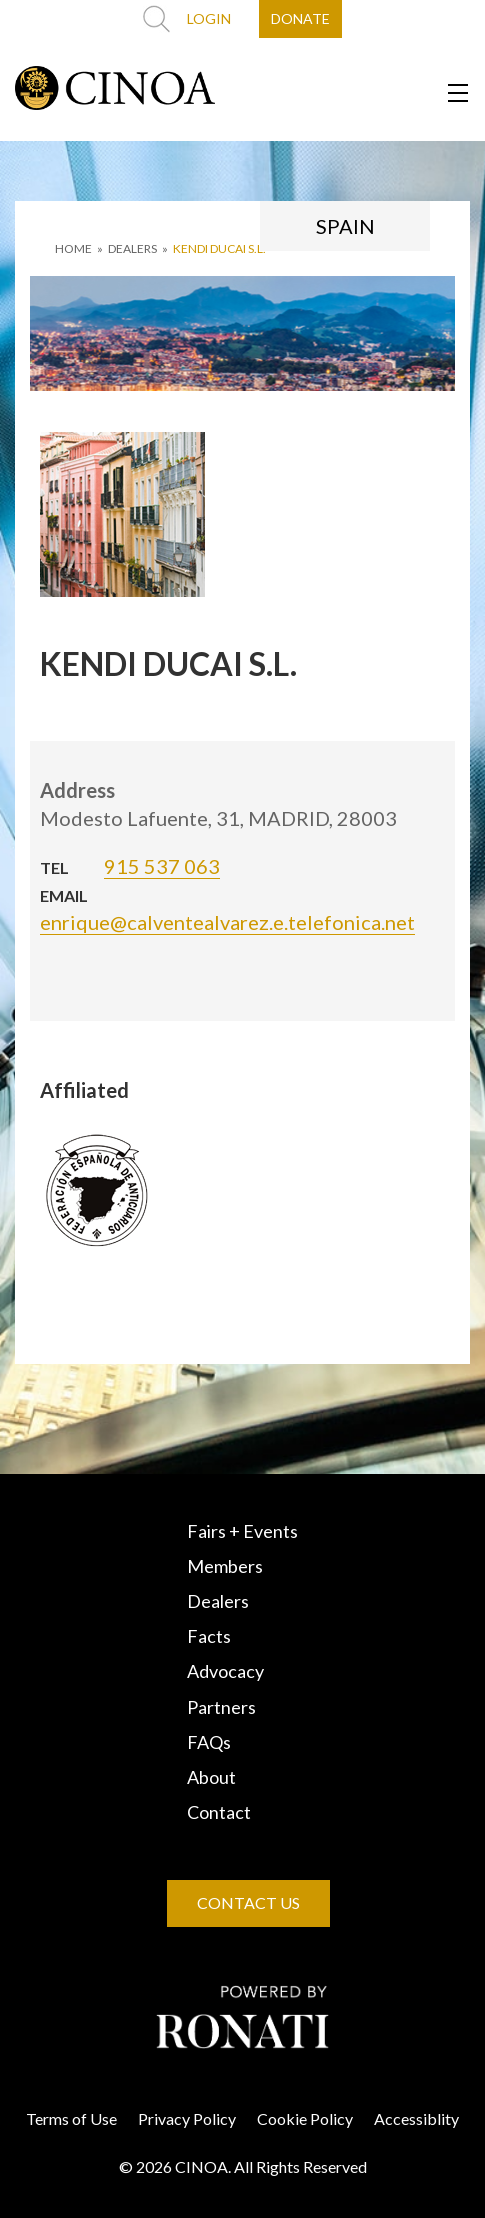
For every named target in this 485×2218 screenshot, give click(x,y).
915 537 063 (162, 866)
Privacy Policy (187, 2118)
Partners (221, 1707)
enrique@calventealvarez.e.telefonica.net (227, 922)
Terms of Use (71, 2118)
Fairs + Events (242, 1531)
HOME (73, 248)
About (211, 1777)
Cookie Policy (305, 2118)
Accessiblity (416, 2118)
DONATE (300, 18)
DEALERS (132, 248)
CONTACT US (248, 1902)
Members (225, 1566)
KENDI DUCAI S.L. (219, 248)
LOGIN (209, 18)
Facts (209, 1636)
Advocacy (225, 1671)
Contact (219, 1812)
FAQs (209, 1742)
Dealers (218, 1601)
